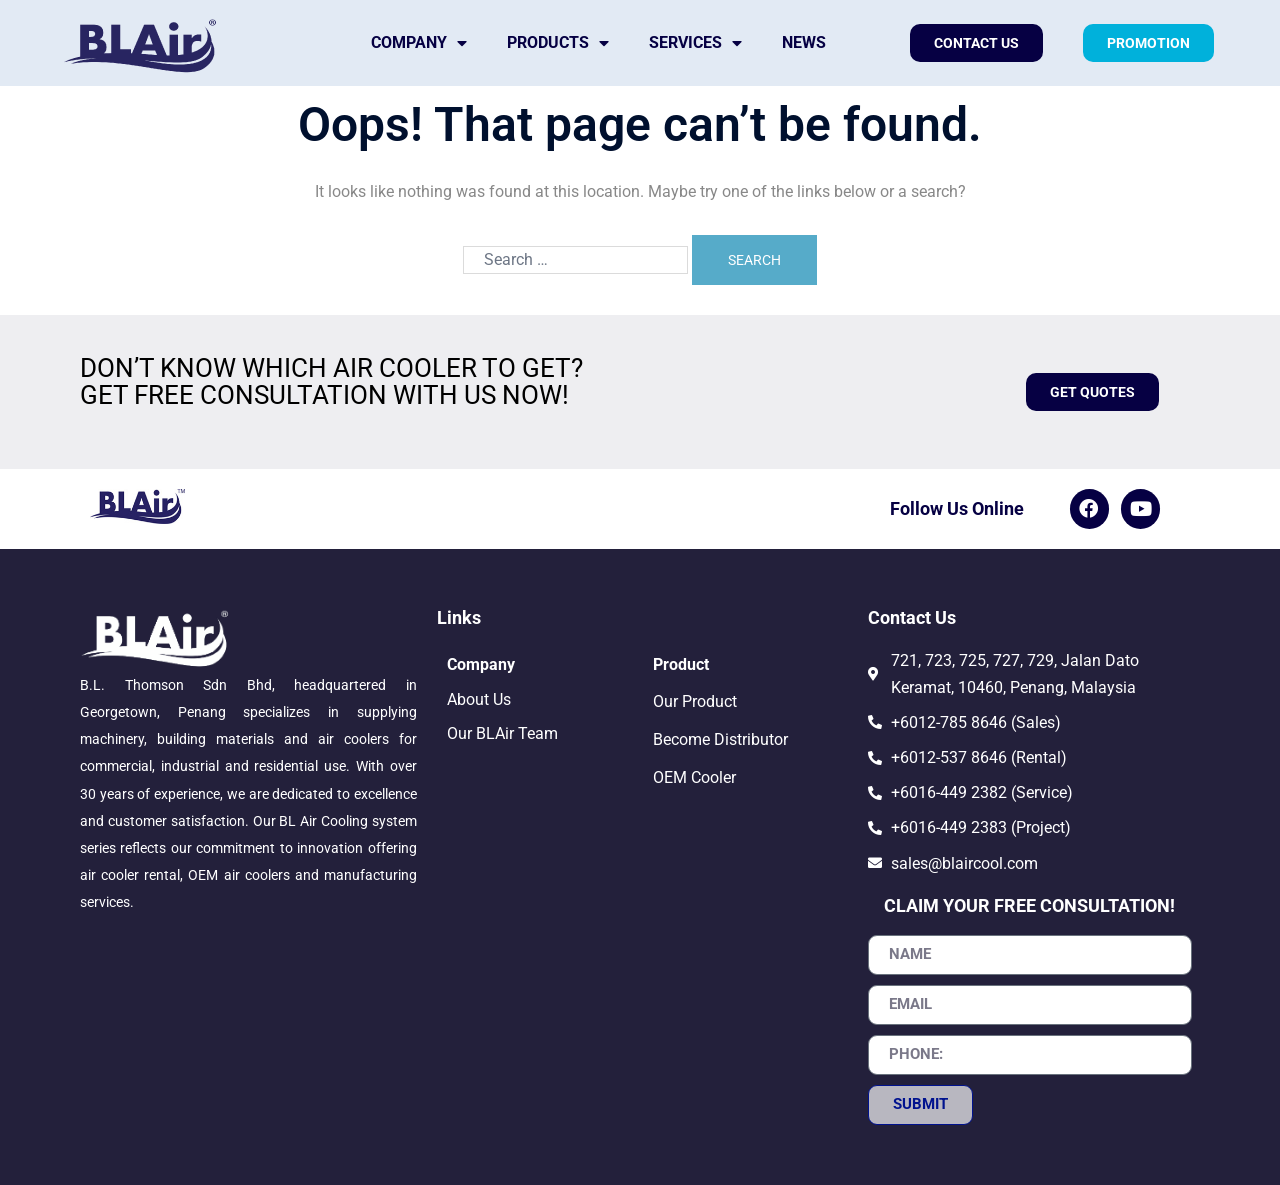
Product (681, 664)
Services (695, 43)
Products (558, 43)
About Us (479, 699)
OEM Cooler (694, 777)
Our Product (695, 701)
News (804, 42)
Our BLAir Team (502, 733)
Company (419, 43)
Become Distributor (720, 739)
